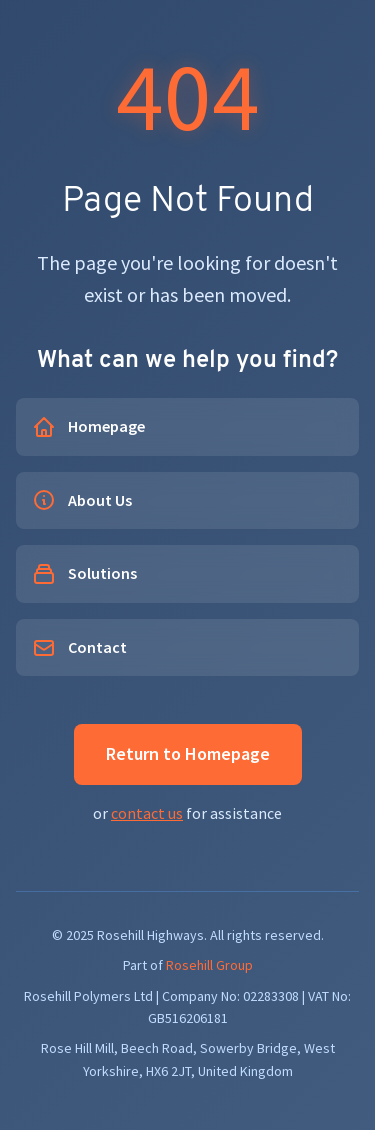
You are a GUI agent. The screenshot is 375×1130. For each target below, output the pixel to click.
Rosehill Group (209, 965)
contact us (147, 813)
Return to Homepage (188, 753)
